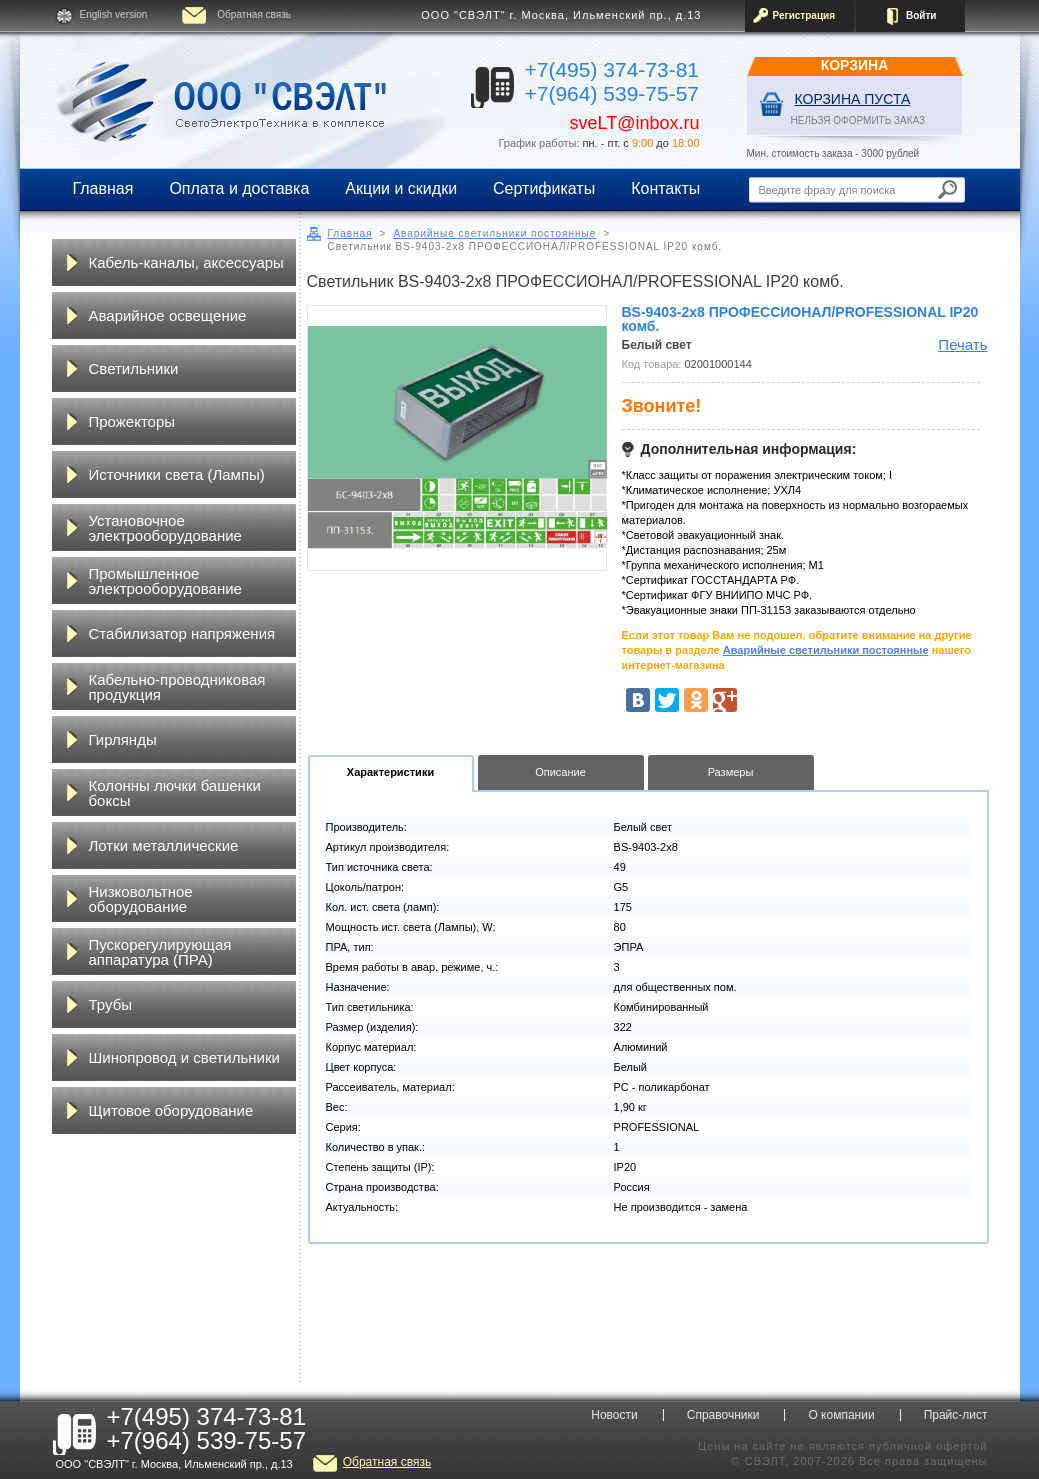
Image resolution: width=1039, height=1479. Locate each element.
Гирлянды (123, 739)
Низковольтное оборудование (141, 899)
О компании (841, 1415)
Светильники (134, 368)
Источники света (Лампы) (177, 474)
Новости (614, 1415)
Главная (103, 188)
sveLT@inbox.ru (635, 123)
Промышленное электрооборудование (165, 581)
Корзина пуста (853, 99)
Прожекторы (132, 421)
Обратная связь (254, 14)
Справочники (723, 1415)
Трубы (111, 1004)
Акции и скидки (401, 188)
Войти (921, 15)
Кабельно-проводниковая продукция (177, 687)
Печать (962, 344)
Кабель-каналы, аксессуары (186, 262)
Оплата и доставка (239, 188)
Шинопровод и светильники (184, 1057)
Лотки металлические (164, 845)
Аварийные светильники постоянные (494, 233)
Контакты (665, 188)
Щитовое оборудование (171, 1110)
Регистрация (804, 15)
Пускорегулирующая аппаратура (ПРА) (160, 952)
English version (114, 14)
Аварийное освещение (168, 315)
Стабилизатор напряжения (182, 633)
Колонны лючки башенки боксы (175, 793)
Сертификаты (544, 188)
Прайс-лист (956, 1415)
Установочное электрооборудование (165, 528)
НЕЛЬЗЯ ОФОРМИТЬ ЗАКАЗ (858, 120)
